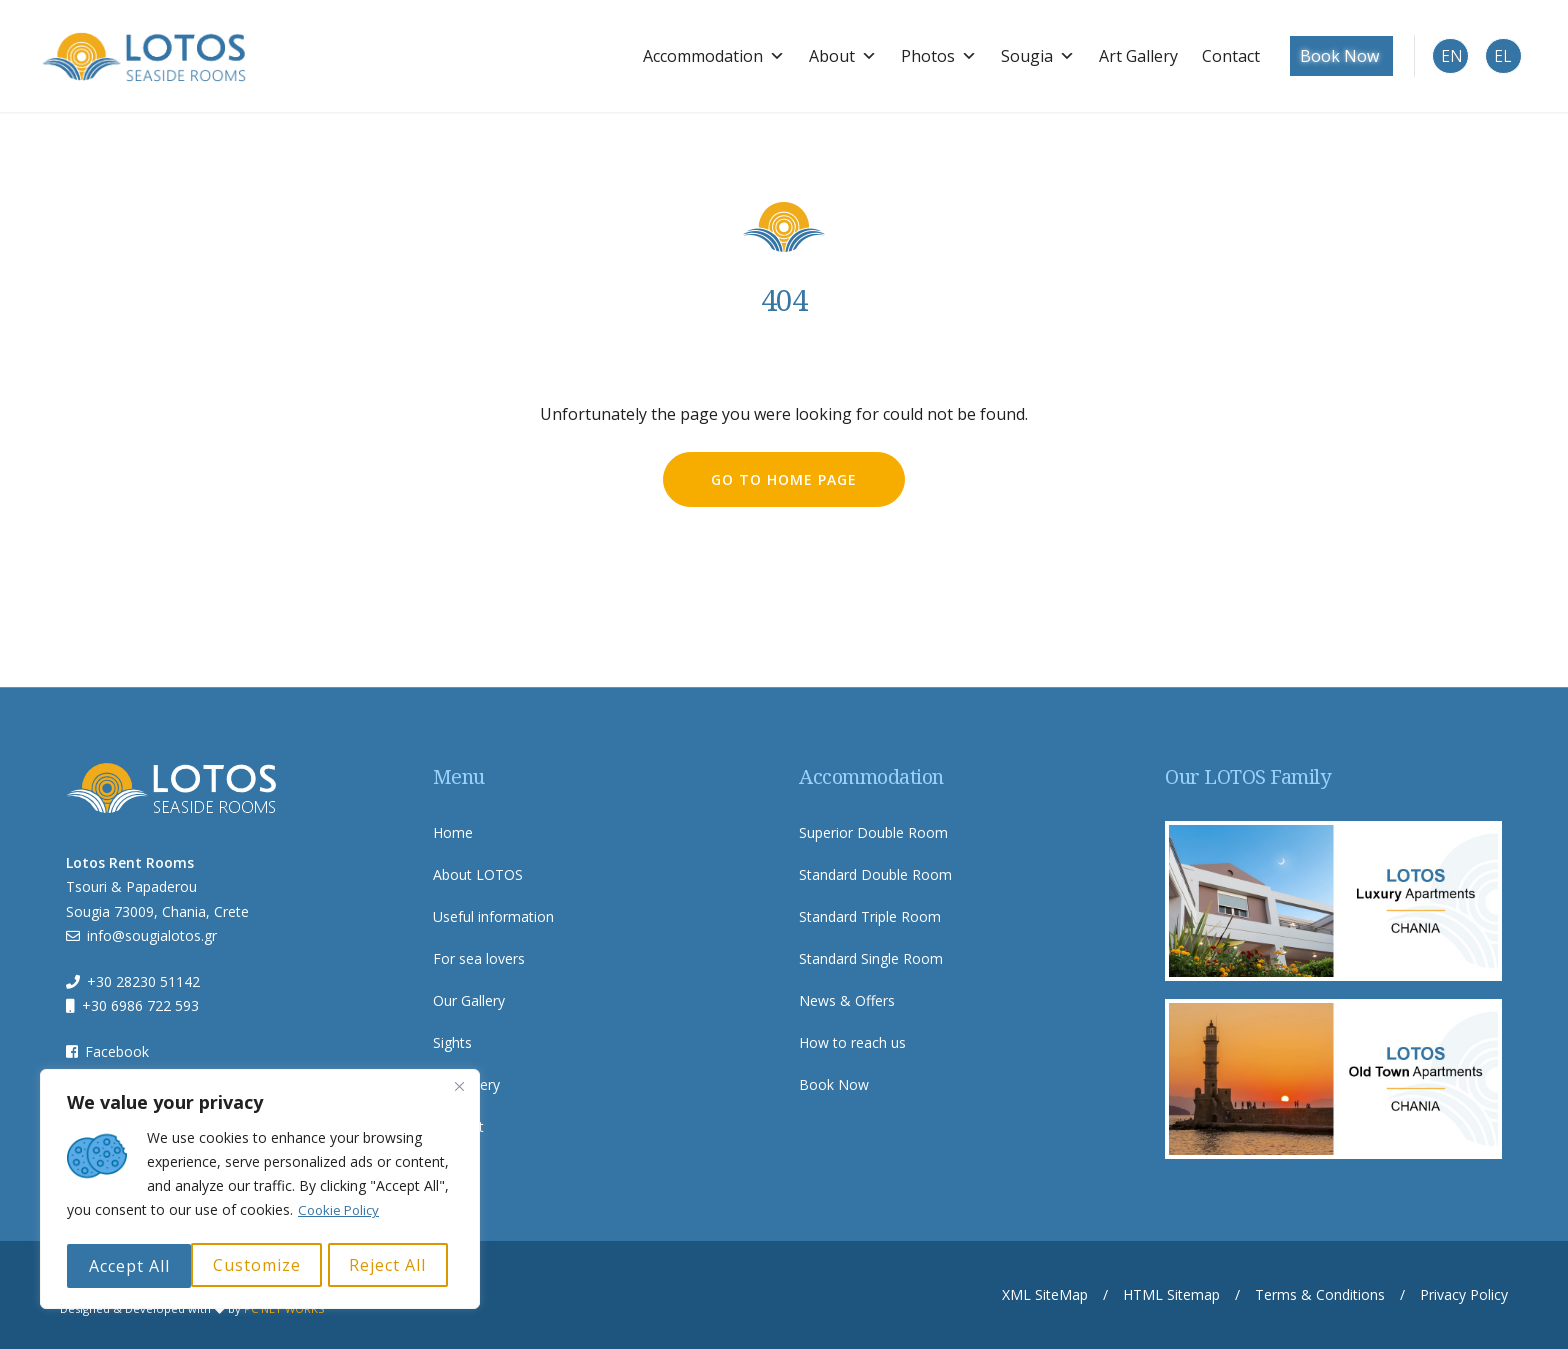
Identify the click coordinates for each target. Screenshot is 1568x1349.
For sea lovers (479, 957)
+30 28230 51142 (143, 979)
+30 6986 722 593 (140, 1004)
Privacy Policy (1464, 1293)
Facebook (117, 1049)
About (829, 55)
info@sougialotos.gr (152, 934)
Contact (1217, 55)
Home (453, 831)
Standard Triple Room (870, 915)
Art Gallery (1124, 55)
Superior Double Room (873, 831)
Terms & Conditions (1320, 1293)
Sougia (1024, 55)
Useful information (493, 915)
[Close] (459, 1092)
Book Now (1325, 55)
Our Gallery (469, 999)
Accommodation (700, 55)
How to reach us (852, 1041)
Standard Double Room (875, 873)
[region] (260, 1192)
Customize (132, 1266)
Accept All (391, 1266)
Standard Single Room (871, 957)
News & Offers (847, 999)
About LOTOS (478, 873)
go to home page (784, 477)
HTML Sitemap (1171, 1293)
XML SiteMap (1045, 1293)
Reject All (263, 1266)
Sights (452, 1041)
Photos (925, 55)
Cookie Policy (341, 1215)
